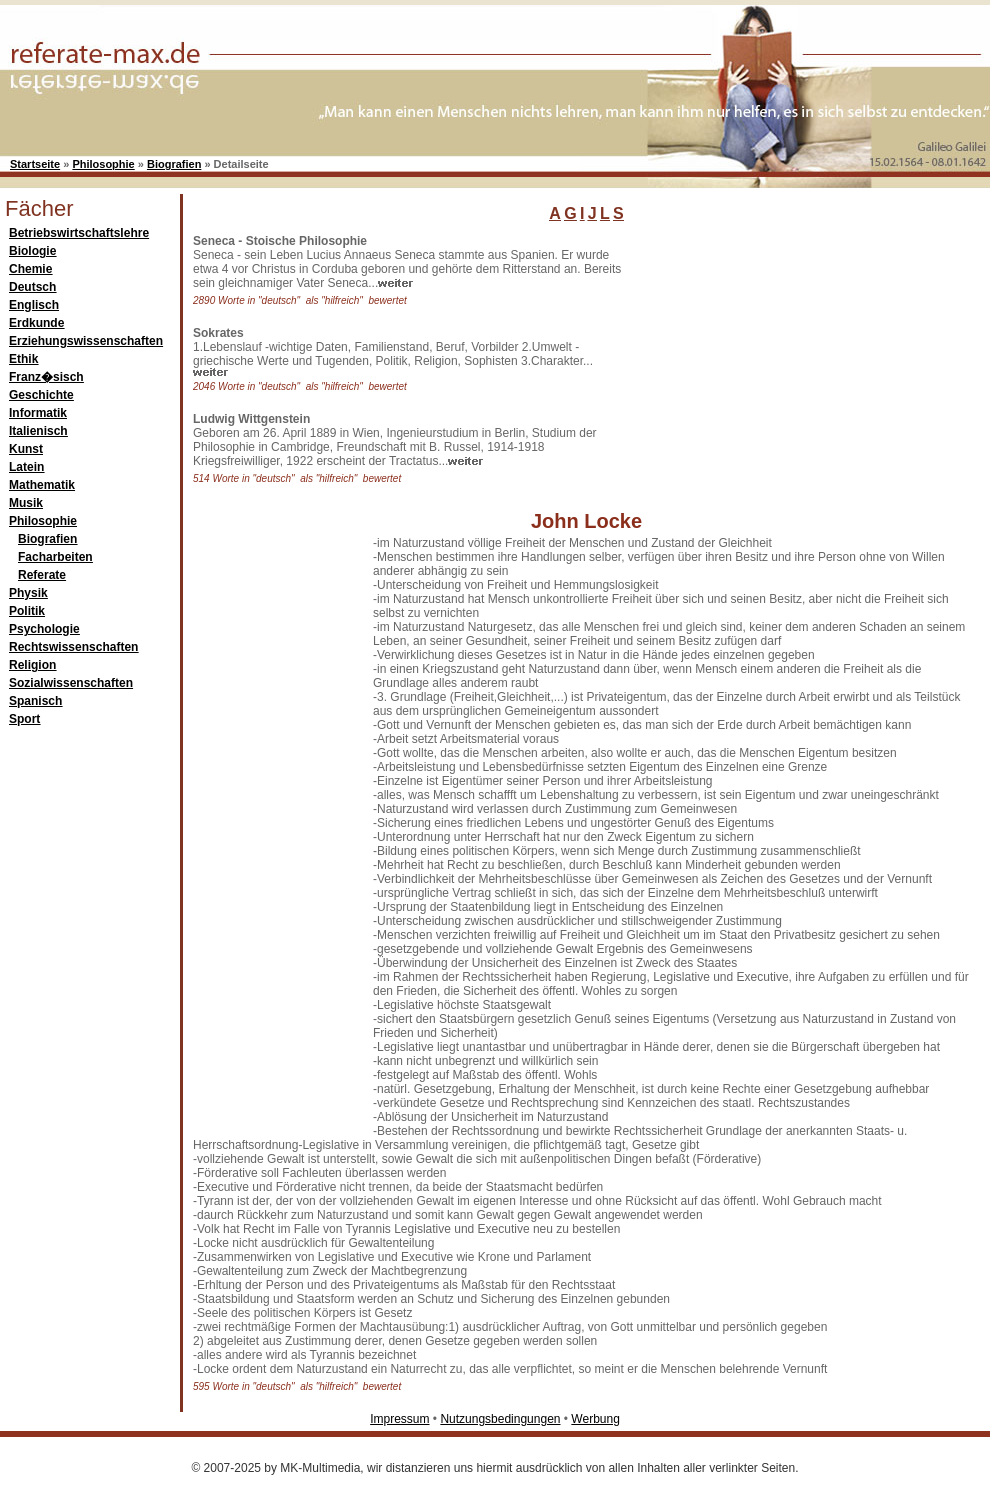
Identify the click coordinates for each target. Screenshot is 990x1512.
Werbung (595, 1419)
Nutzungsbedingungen (500, 1419)
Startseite (35, 164)
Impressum (399, 1419)
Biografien (174, 164)
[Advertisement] (273, 836)
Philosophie (103, 164)
